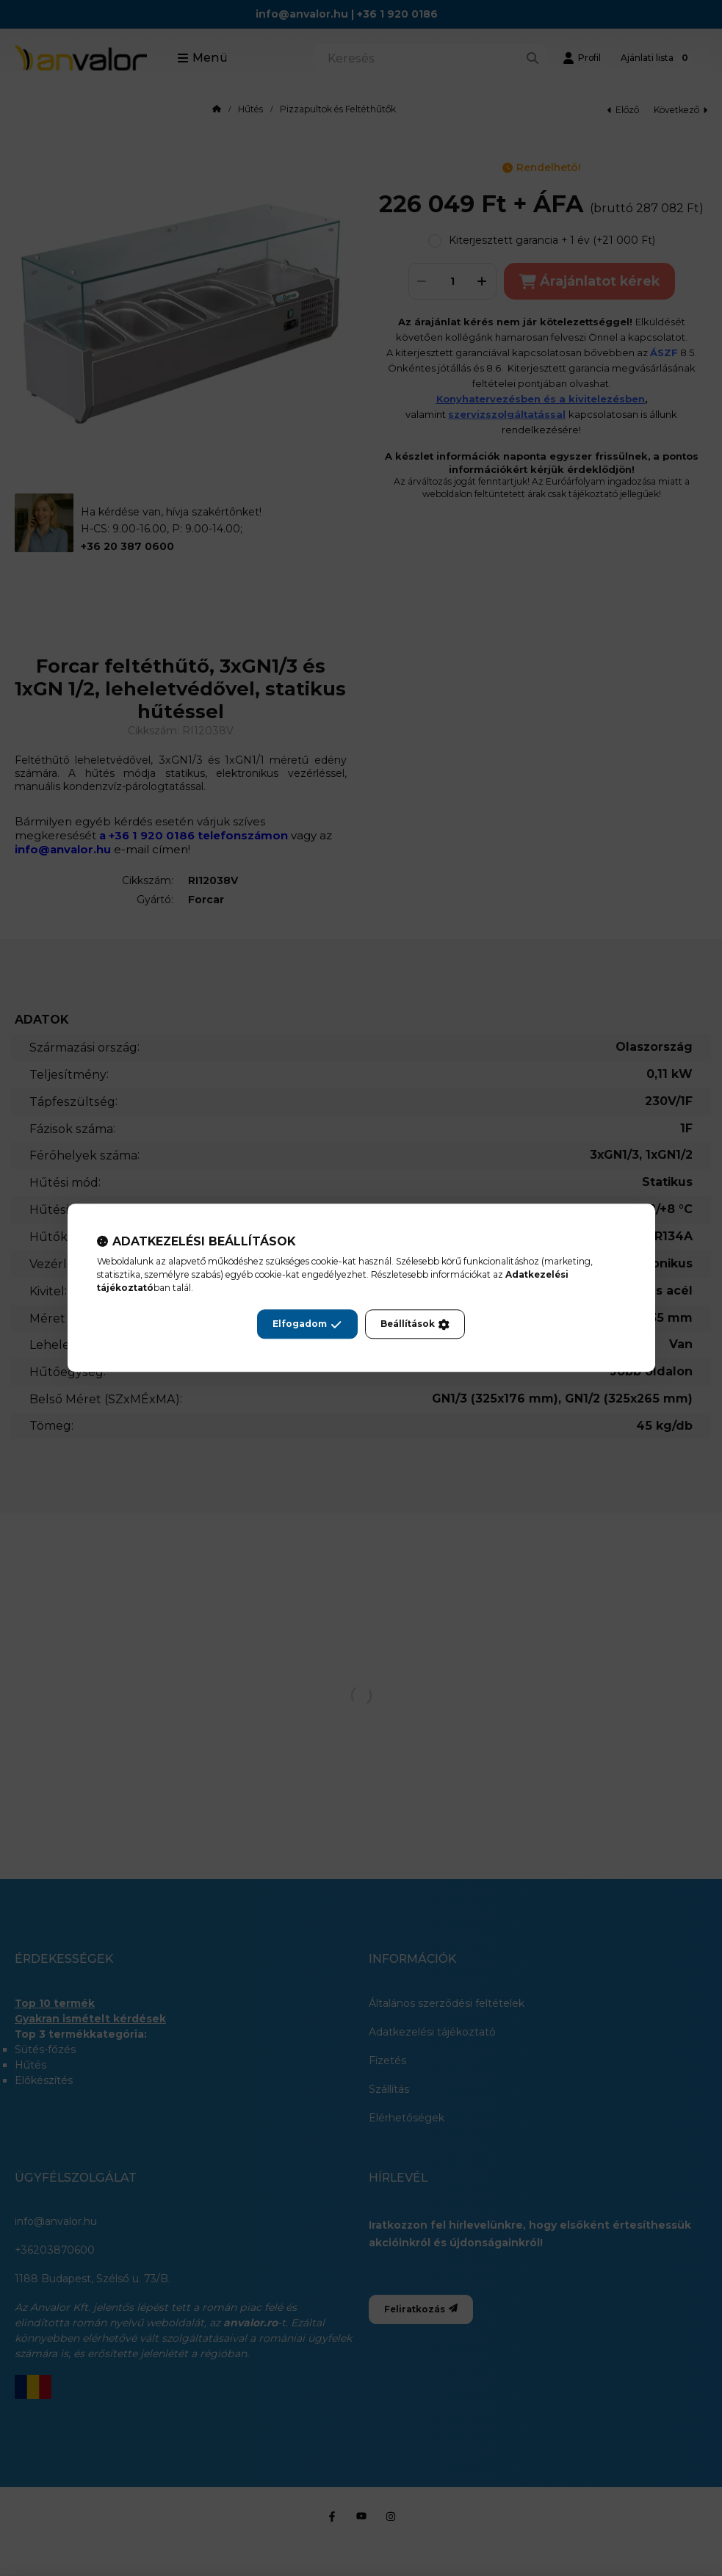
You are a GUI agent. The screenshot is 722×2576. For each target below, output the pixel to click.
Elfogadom (307, 1325)
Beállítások (415, 1325)
